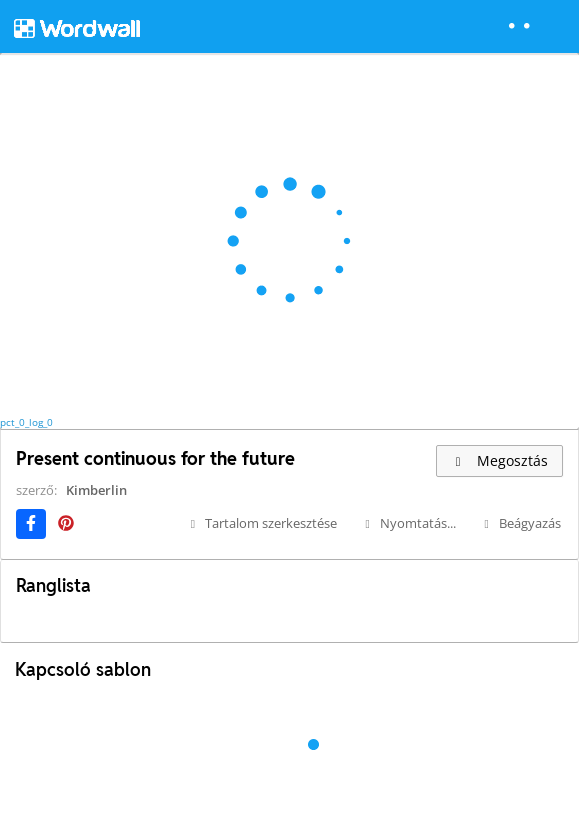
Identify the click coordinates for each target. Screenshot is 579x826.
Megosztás (499, 460)
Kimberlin (96, 490)
